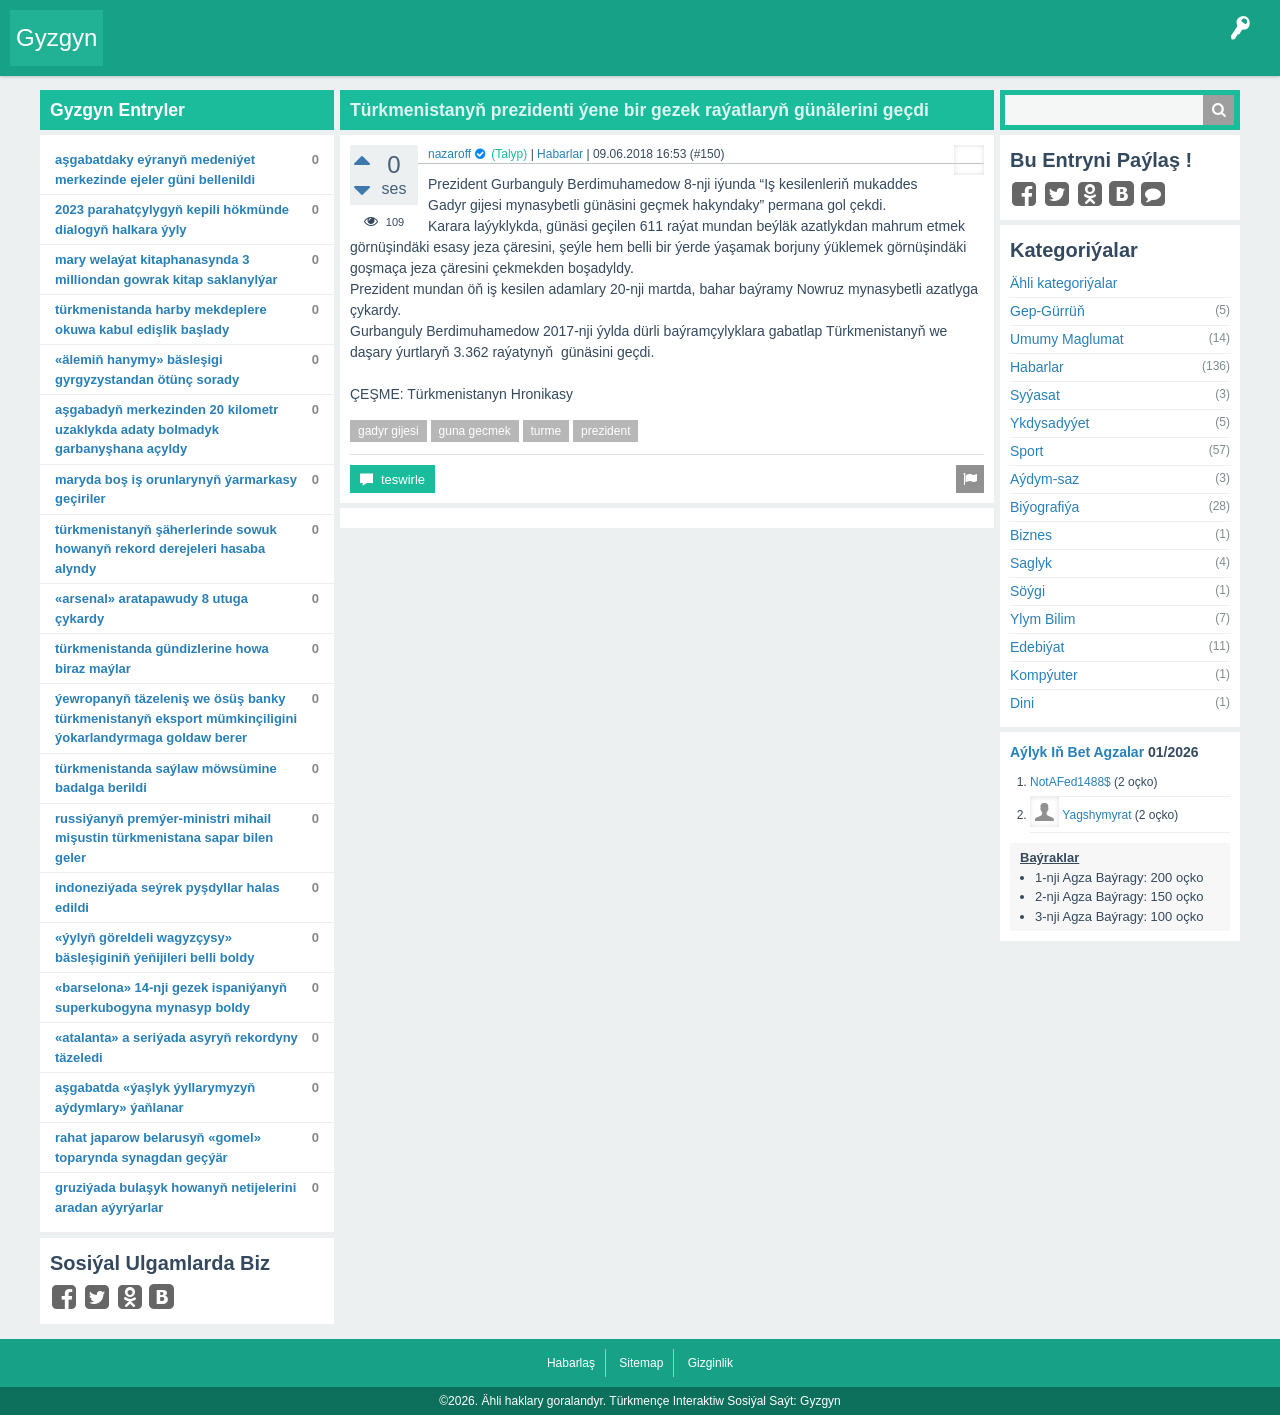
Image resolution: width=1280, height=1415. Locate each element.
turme (546, 431)
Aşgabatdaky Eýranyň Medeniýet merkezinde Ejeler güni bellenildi (155, 169)
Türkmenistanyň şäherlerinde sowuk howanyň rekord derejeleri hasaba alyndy (166, 549)
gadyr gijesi (388, 431)
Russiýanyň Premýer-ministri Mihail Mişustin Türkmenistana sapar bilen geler (164, 838)
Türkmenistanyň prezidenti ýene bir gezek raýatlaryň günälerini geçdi (639, 110)
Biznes (1031, 535)
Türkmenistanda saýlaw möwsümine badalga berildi (166, 778)
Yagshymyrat (1096, 815)
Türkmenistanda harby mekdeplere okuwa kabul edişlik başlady (161, 319)
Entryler (217, 54)
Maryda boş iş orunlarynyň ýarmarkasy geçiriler (176, 489)
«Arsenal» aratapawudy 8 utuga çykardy (151, 608)
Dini (1022, 703)
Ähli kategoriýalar (1063, 283)
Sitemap (641, 1363)
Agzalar (498, 54)
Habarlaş (571, 1363)
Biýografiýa (1044, 507)
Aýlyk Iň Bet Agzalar (1077, 752)
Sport (1026, 451)
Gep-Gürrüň (1047, 311)
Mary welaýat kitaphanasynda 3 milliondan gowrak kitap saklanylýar (166, 269)
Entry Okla (146, 54)
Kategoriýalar (420, 54)
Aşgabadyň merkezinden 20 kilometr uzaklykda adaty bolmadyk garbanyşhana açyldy (166, 429)
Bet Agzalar (571, 54)
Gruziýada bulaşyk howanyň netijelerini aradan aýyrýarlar (175, 1197)
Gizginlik (710, 1363)
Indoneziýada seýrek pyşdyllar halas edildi (167, 897)
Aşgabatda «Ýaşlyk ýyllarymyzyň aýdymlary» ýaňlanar (155, 1097)
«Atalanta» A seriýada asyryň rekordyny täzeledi (176, 1047)
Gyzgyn (56, 37)
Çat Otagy (712, 54)
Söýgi (1027, 591)
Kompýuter (1044, 675)
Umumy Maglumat (1067, 339)
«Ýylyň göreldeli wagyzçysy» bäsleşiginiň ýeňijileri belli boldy (154, 947)
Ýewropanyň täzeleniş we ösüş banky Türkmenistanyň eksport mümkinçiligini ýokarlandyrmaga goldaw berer (176, 718)
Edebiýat (1037, 647)
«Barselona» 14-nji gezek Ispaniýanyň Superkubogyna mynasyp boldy (171, 997)
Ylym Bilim (1042, 619)
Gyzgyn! (279, 54)
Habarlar (560, 154)
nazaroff (449, 154)
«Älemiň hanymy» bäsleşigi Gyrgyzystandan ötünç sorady (147, 369)
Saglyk (1031, 563)
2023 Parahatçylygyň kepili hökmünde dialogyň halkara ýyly (172, 219)
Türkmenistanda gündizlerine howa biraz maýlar (162, 658)
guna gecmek (475, 431)
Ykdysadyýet (1049, 423)
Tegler (342, 54)
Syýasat (1035, 395)
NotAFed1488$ (1070, 782)
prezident (605, 431)
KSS (644, 54)
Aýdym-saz (1044, 479)
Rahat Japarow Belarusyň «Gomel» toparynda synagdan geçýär (158, 1147)
